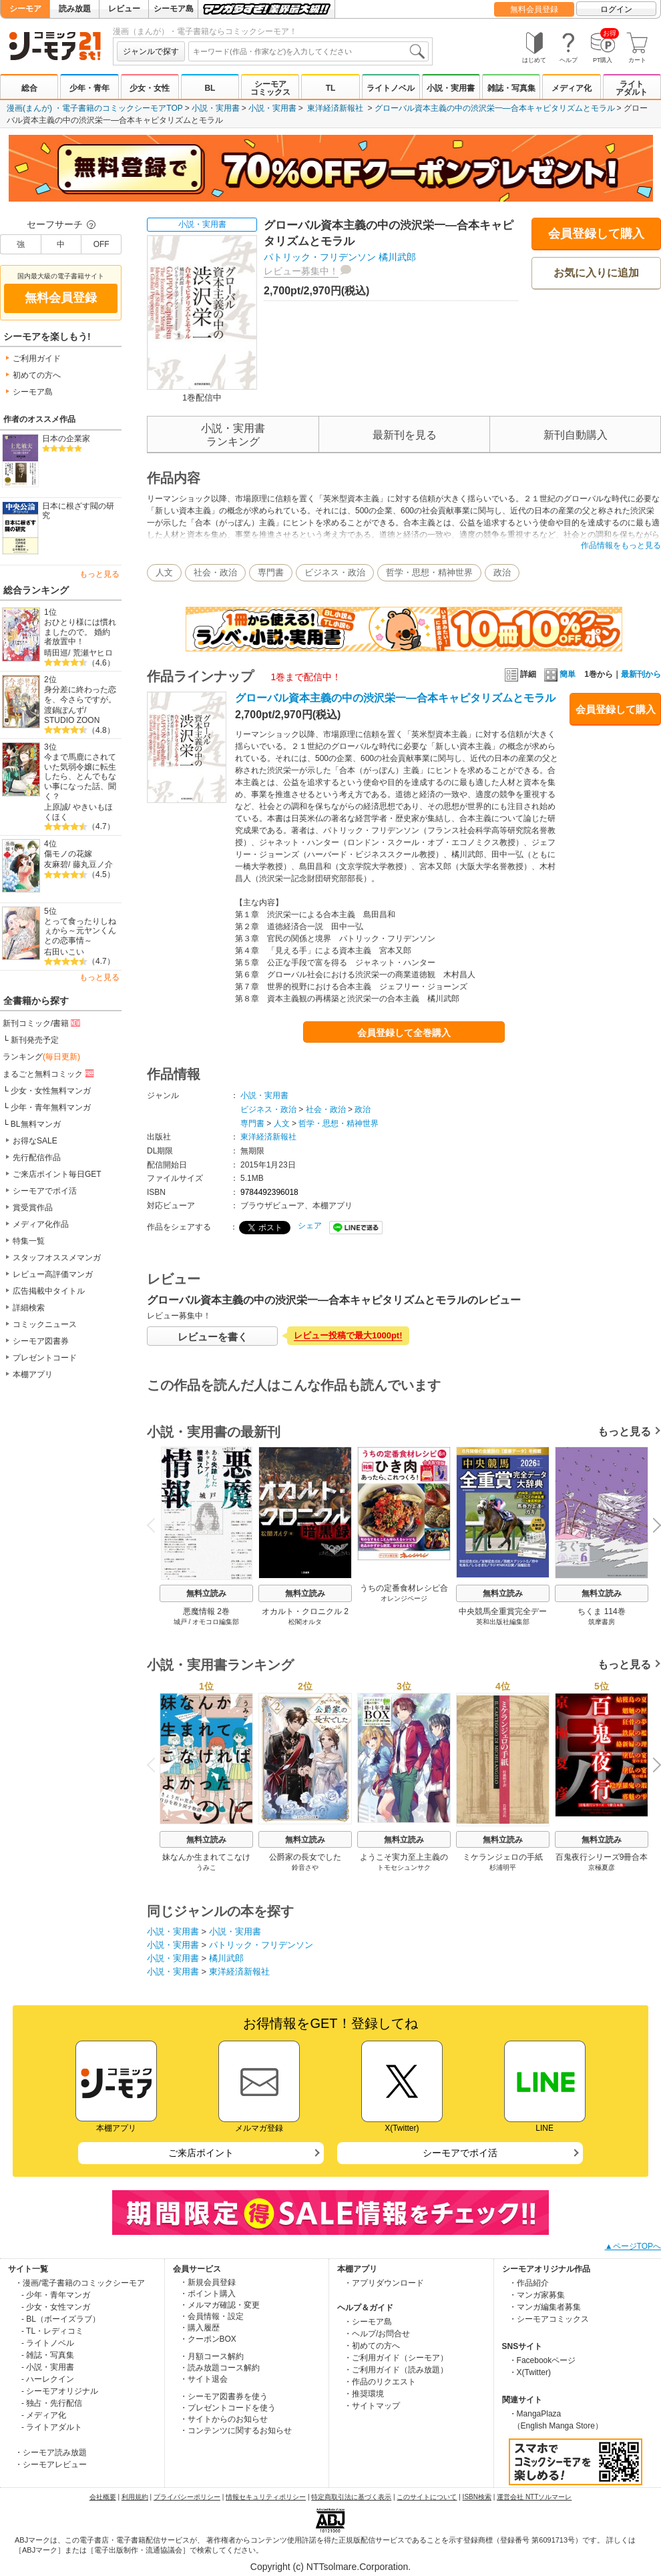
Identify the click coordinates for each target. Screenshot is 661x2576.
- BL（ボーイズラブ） (60, 2319)
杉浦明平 (502, 1867)
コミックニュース (45, 1324)
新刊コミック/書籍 (42, 1022)
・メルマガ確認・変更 (220, 2305)
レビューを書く (213, 1336)
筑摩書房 (601, 1621)
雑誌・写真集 (511, 88)
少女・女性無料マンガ (51, 1090)
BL (209, 88)
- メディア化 (43, 2415)
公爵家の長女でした (305, 1857)
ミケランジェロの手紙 (503, 1857)
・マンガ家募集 (537, 2295)
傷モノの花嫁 (68, 853)
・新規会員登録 (208, 2282)
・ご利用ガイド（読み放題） (396, 2369)
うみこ (206, 1867)
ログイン (616, 9)
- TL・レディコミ (52, 2331)
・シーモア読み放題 (51, 2452)
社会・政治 (215, 572)
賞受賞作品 (33, 1207)
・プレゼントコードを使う (228, 2407)
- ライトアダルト (51, 2427)
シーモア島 (174, 8)
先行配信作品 (37, 1157)
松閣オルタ (305, 1621)
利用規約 (135, 2497)
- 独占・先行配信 (51, 2403)
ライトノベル (391, 88)
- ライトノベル (47, 2343)
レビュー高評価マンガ (53, 1274)
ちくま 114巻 (601, 1611)
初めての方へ (37, 375)
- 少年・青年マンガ (55, 2295)
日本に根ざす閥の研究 (78, 511)
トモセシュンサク (404, 1867)
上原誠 (56, 807)
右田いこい (64, 952)
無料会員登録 (534, 9)
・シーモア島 (368, 2321)
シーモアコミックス (270, 88)
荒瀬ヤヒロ (93, 653)
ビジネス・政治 (334, 572)
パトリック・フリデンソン (320, 257)
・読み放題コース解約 (220, 2367)
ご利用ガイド (37, 358)
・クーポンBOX (208, 2339)
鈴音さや (305, 1867)
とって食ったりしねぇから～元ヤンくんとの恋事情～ (80, 931)
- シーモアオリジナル (59, 2391)
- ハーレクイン (47, 2379)
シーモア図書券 (41, 1341)
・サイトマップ (372, 2405)
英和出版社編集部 (502, 1621)
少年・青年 (89, 88)
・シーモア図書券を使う (224, 2396)
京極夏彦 (601, 1867)
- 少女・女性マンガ (55, 2307)
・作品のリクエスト (380, 2381)
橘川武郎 (397, 257)
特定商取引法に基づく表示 (351, 2497)
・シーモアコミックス (549, 2319)
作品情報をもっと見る (621, 545)
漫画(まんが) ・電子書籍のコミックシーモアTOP (95, 108)
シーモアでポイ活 (45, 1191)
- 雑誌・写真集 (47, 2355)
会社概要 (102, 2497)
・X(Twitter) (530, 2372)
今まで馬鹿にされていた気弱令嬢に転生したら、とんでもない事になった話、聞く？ (80, 776)
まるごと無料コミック (49, 1073)
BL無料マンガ (36, 1124)
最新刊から (641, 674)
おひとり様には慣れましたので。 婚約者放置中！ (80, 631)
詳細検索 (29, 1307)
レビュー (124, 8)
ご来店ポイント (201, 2152)
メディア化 (572, 88)
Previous (155, 1525)
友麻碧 (56, 864)
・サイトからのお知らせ (224, 2419)
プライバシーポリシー (187, 2497)
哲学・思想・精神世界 (429, 572)
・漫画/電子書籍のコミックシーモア (80, 2283)
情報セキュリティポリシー (266, 2497)
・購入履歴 (200, 2327)
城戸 (180, 1621)
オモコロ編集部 (215, 1621)
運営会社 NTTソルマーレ (534, 2497)
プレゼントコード (45, 1357)
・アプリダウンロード (384, 2283)
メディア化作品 (41, 1224)
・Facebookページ (542, 2360)
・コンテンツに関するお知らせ (236, 2430)
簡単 (560, 674)
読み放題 (75, 8)
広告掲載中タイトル (49, 1291)
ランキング (41, 1056)
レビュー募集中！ (301, 271)
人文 (164, 572)
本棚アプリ (33, 1374)
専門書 (271, 572)
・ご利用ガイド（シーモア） (396, 2357)
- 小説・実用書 (47, 2367)
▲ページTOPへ (633, 2246)
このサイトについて (427, 2497)
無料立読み (206, 1593)
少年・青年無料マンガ (51, 1107)
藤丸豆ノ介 (93, 864)
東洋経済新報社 (335, 108)
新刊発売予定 (35, 1040)
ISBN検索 (477, 2497)
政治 (502, 572)
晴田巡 (56, 653)
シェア (310, 1225)
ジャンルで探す (151, 51)
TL (331, 88)
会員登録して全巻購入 (404, 1032)
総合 (29, 88)
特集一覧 (29, 1241)
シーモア (25, 8)
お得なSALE (35, 1140)
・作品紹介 (529, 2283)
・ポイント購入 (208, 2293)
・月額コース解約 (212, 2356)
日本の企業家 (66, 438)
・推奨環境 (364, 2393)
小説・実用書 (451, 88)
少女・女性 (150, 88)
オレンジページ (404, 1598)
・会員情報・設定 (212, 2316)
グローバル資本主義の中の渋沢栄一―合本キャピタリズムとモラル (495, 108)
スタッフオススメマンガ (57, 1257)
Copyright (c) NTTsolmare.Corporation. (330, 2566)
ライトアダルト (632, 88)
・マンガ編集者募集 (545, 2307)
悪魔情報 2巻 (206, 1611)
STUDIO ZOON (71, 720)
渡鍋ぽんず (64, 710)
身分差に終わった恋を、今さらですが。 (80, 694)
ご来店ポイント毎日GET (57, 1174)
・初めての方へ (372, 2345)
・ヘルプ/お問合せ (377, 2333)
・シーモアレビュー (51, 2464)
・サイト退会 (204, 2379)
